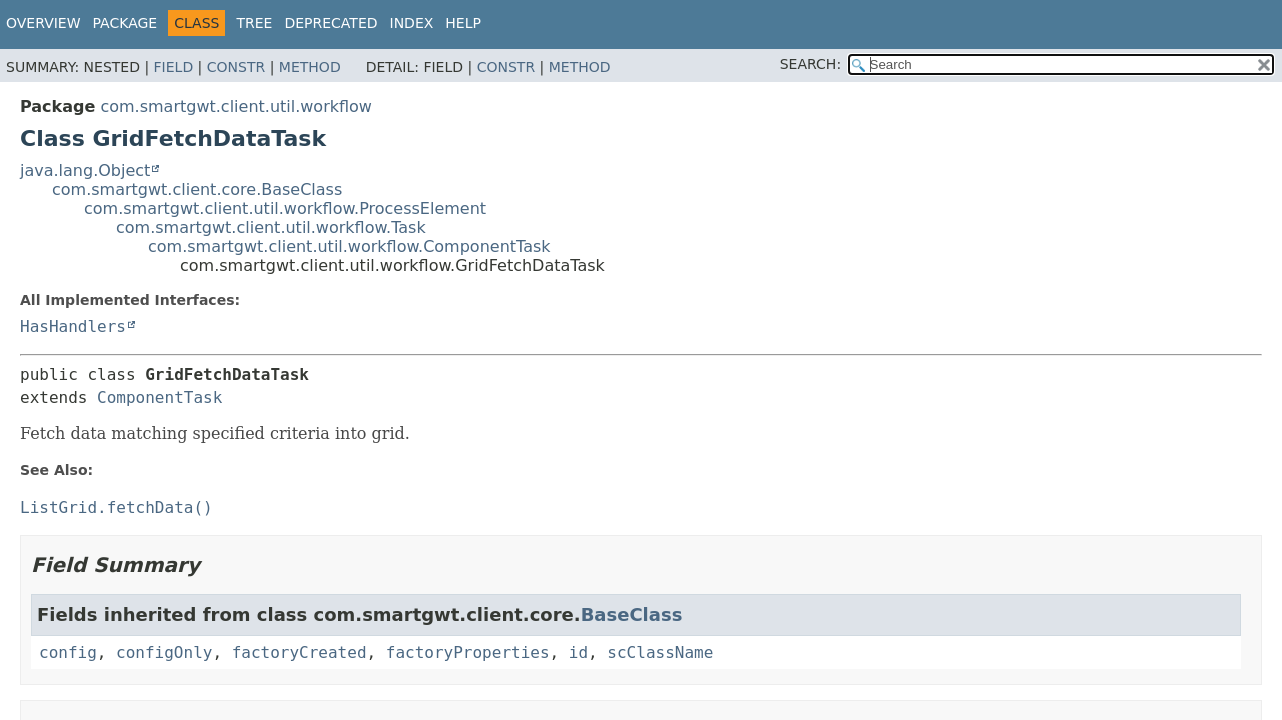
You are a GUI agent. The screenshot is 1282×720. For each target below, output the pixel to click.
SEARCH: (810, 64)
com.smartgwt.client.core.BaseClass (197, 189)
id (578, 652)
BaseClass (632, 614)
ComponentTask (159, 397)
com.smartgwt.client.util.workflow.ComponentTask (349, 246)
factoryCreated (299, 652)
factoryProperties (468, 652)
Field (174, 67)
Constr (236, 67)
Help (463, 23)
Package (125, 23)
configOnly (164, 652)
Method (310, 67)
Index (412, 23)
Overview (43, 23)
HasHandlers (73, 326)
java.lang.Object (85, 170)
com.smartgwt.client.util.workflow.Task (271, 227)
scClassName (660, 652)
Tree (254, 23)
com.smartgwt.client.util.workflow (236, 106)
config (68, 652)
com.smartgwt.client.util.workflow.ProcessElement (285, 208)
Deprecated (330, 23)
